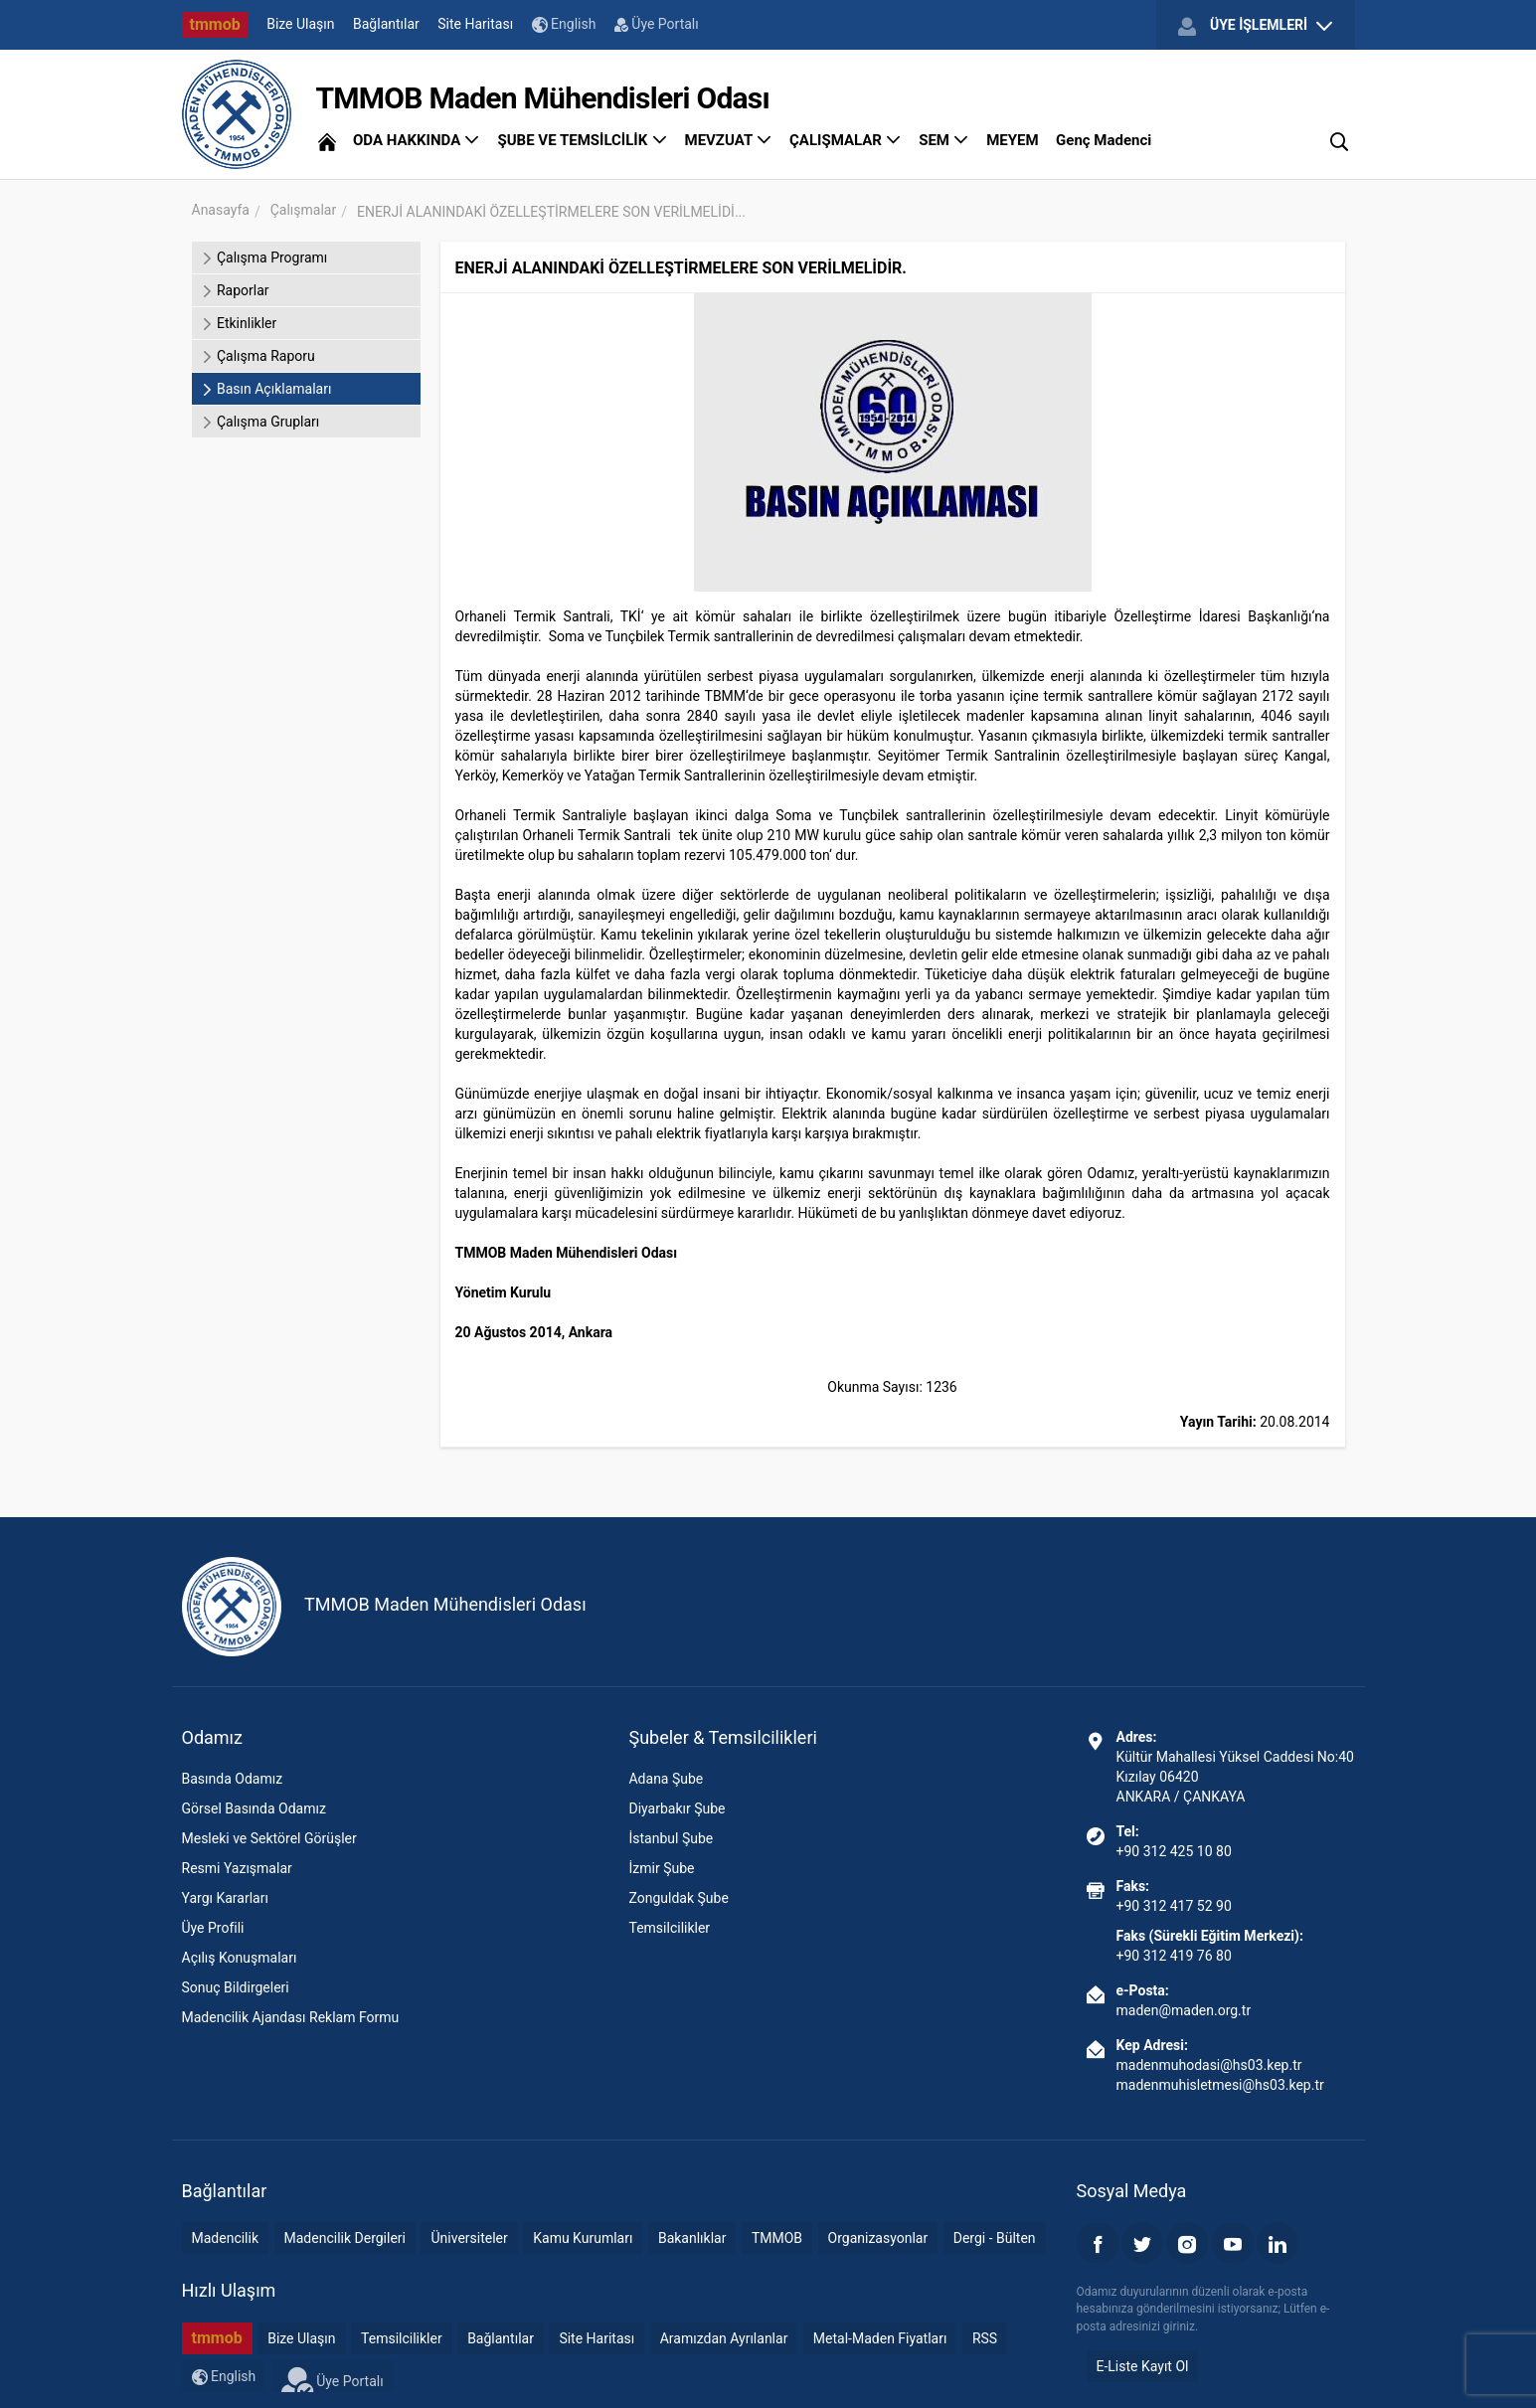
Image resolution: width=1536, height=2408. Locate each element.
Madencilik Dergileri (345, 2238)
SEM (944, 140)
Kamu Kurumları (582, 2238)
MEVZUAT (728, 140)
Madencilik (225, 2238)
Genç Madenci (1103, 140)
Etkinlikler (239, 323)
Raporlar (235, 290)
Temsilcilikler (669, 1928)
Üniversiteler (468, 2238)
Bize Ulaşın (300, 24)
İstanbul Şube (670, 1838)
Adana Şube (665, 1779)
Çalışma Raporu (258, 356)
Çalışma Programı (265, 257)
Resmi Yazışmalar (237, 1868)
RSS (984, 2338)
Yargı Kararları (225, 1898)
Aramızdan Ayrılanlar (724, 2338)
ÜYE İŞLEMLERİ (1254, 26)
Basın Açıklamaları (267, 389)
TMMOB (777, 2238)
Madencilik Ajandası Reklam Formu (291, 2017)
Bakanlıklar (692, 2238)
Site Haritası (475, 24)
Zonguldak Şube (678, 1898)
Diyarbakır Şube (676, 1808)
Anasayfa (221, 210)
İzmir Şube (661, 1868)
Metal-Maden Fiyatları (880, 2338)
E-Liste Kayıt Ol (1143, 2366)
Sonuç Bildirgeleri (235, 1987)
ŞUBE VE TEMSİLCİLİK (582, 140)
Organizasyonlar (878, 2238)
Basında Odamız (232, 1779)
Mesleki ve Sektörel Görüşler (269, 1838)
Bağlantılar (386, 24)
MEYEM (1012, 140)
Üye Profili (213, 1928)
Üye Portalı (656, 24)
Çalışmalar (303, 210)
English (564, 24)
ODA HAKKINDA (416, 140)
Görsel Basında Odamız (254, 1808)
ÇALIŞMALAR (845, 140)
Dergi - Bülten (994, 2238)
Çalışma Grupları (261, 422)
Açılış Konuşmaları (239, 1958)
